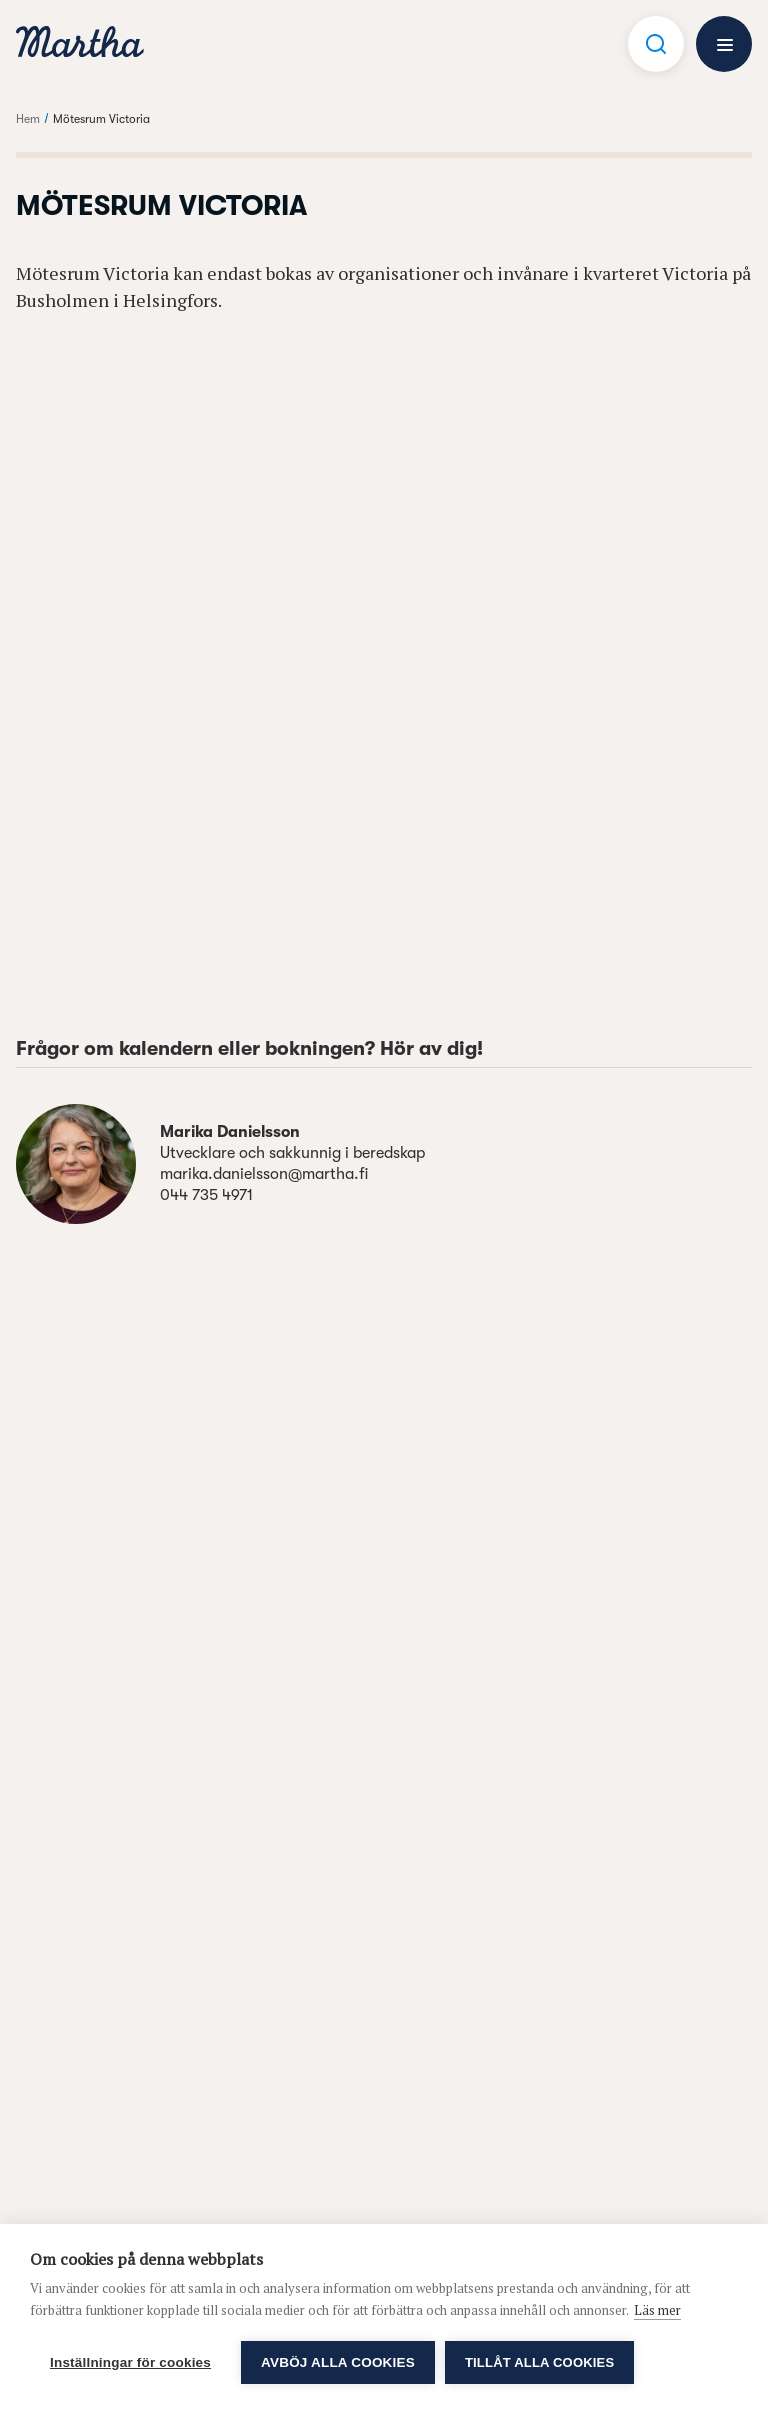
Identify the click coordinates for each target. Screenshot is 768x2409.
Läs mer (657, 2310)
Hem (28, 119)
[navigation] (80, 44)
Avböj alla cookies (338, 2362)
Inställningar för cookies (130, 2362)
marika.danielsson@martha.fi (264, 1174)
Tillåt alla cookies (539, 2362)
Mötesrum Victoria (101, 119)
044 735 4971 (206, 1195)
